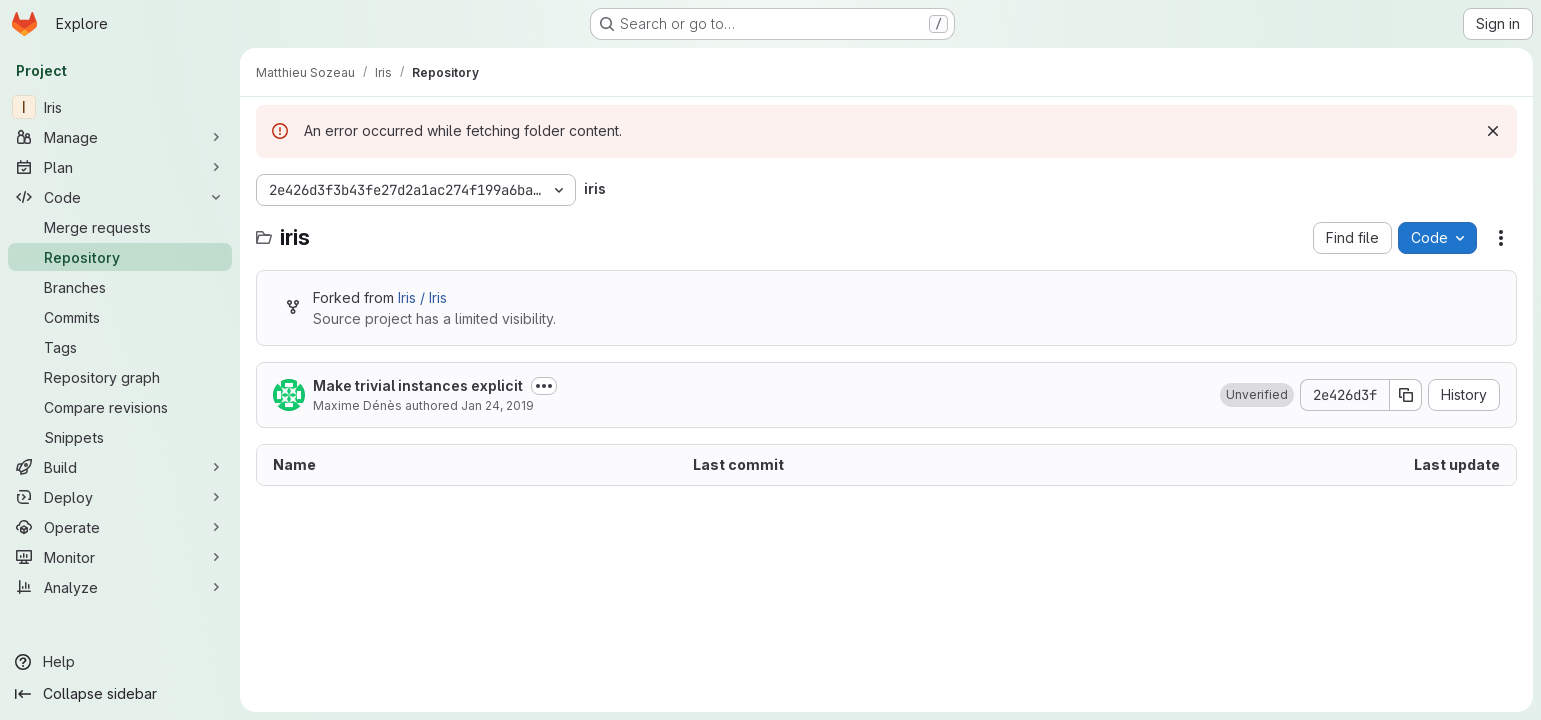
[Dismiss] (1493, 131)
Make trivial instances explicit (418, 385)
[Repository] (120, 257)
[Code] (120, 197)
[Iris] (120, 107)
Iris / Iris (422, 297)
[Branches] (120, 287)
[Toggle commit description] (544, 386)
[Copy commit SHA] (1406, 395)
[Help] (120, 662)
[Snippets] (120, 437)
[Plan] (120, 167)
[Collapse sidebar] (120, 694)
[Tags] (120, 347)
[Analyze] (120, 587)
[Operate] (120, 527)
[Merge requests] (120, 227)
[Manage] (120, 137)
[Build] (120, 467)
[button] (1257, 395)
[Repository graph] (120, 377)
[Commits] (120, 317)
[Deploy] (120, 497)
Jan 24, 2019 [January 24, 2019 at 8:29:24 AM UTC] (497, 405)
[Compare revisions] (120, 407)
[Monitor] (120, 557)
